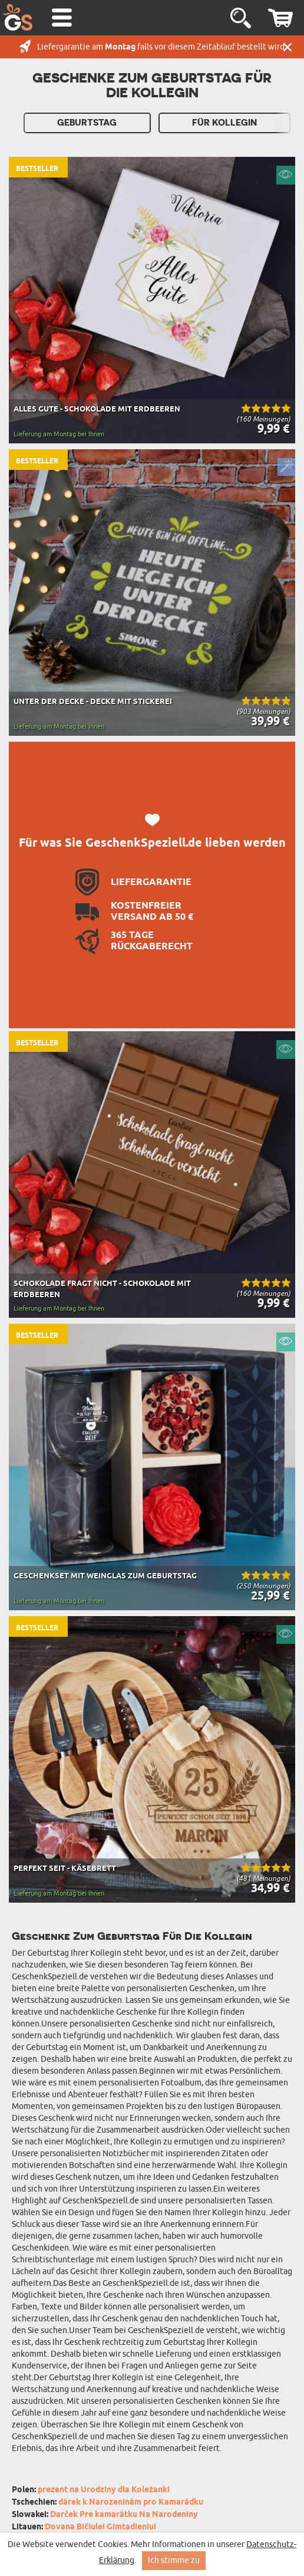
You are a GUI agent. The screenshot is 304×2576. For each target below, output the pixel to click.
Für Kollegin (224, 122)
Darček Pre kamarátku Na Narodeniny (124, 2515)
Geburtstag (87, 122)
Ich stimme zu (174, 2560)
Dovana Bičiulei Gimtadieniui (100, 2527)
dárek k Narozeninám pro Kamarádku (130, 2502)
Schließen (287, 46)
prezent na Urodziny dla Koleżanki (104, 2490)
